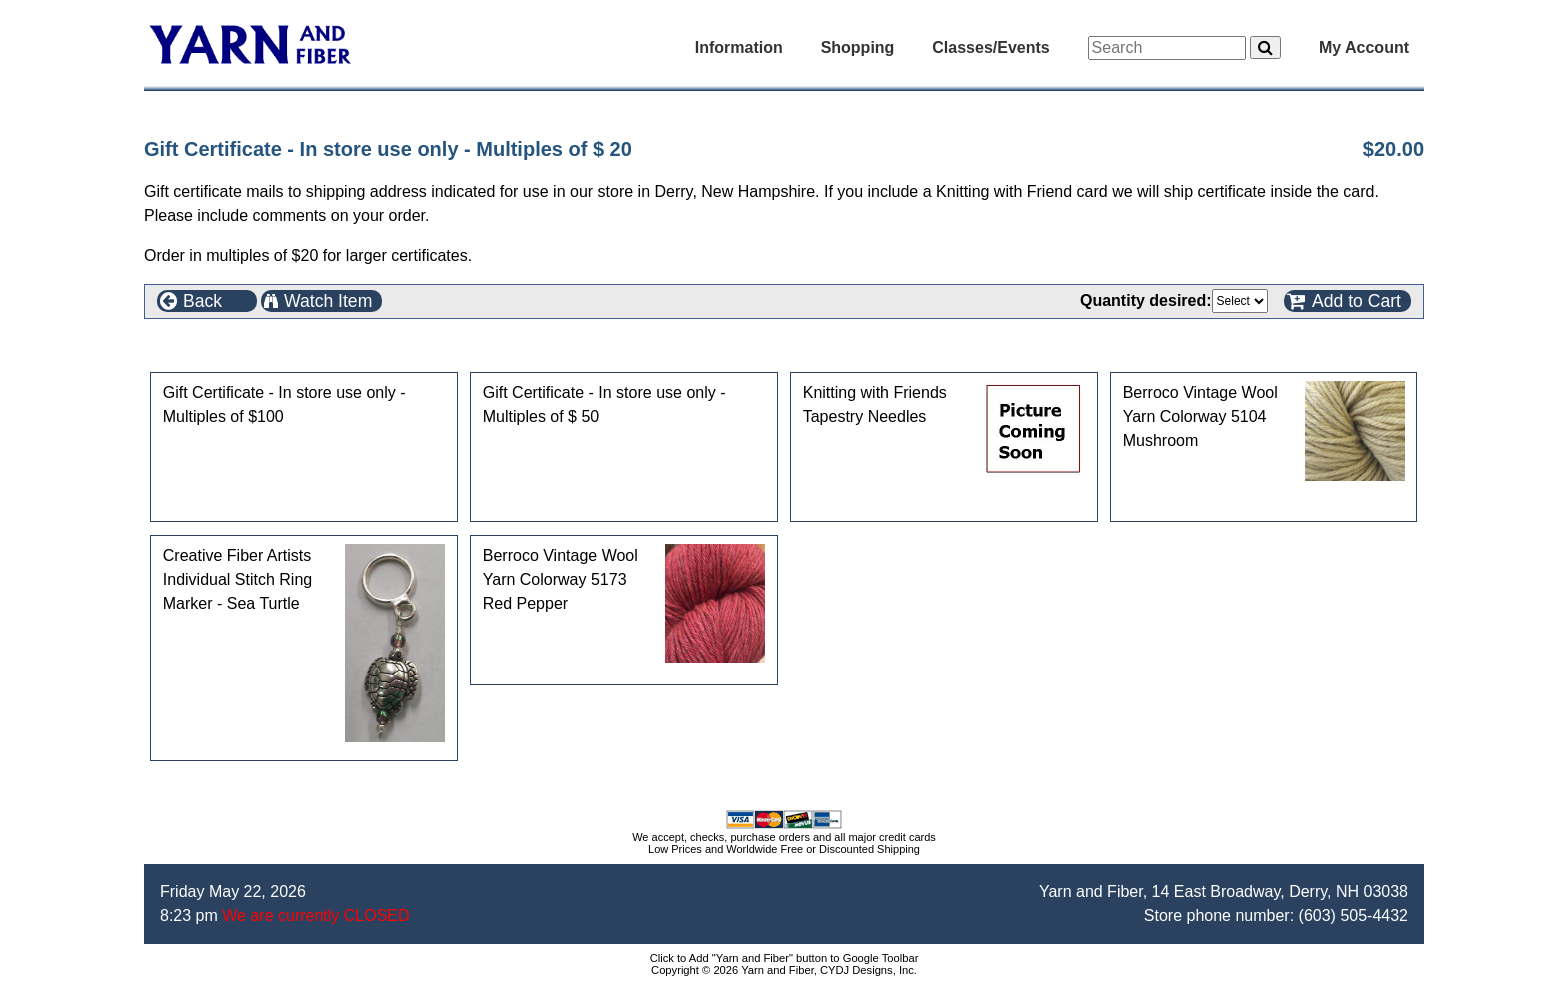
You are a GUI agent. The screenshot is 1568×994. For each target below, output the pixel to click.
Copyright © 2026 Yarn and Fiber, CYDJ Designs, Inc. (784, 970)
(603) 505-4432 (1353, 915)
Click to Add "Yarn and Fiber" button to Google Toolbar (784, 958)
